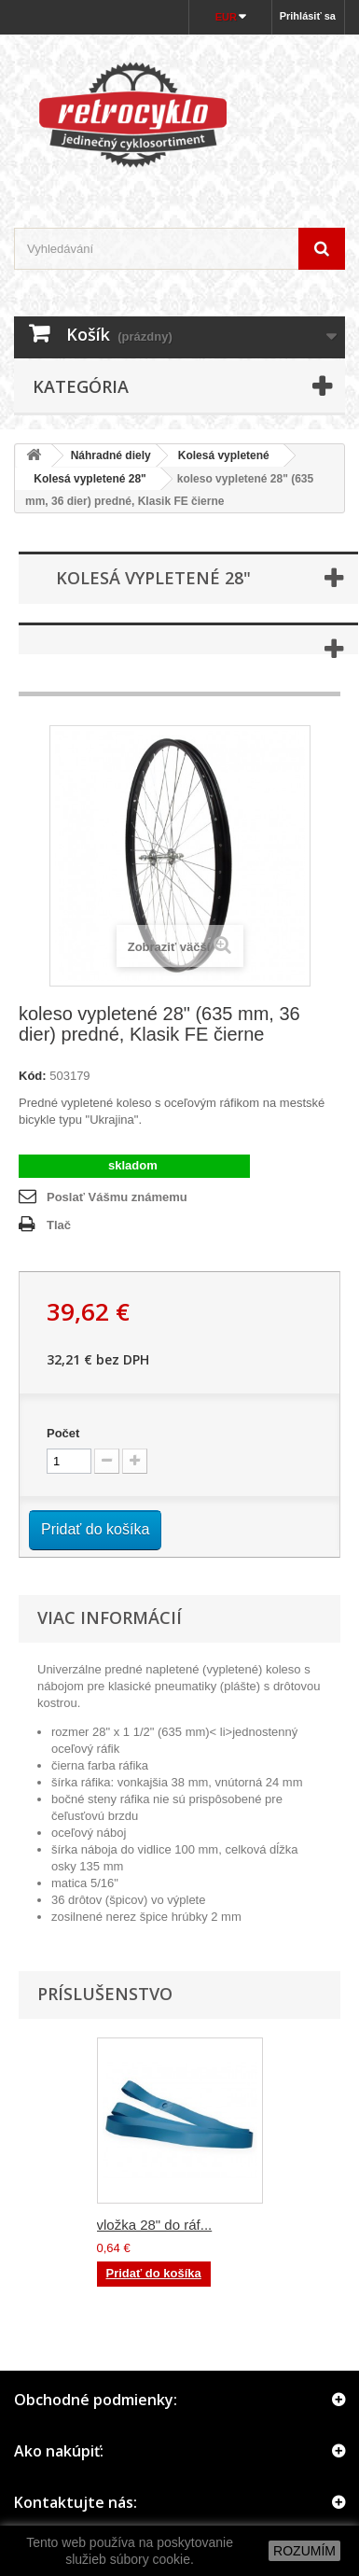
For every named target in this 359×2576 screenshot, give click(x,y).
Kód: (33, 1076)
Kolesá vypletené (223, 455)
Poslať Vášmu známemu (117, 1197)
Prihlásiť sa (308, 15)
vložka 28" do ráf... (155, 2225)
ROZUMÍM (304, 2550)
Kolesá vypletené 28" (83, 478)
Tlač (59, 1225)
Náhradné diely (111, 455)
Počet (63, 1433)
